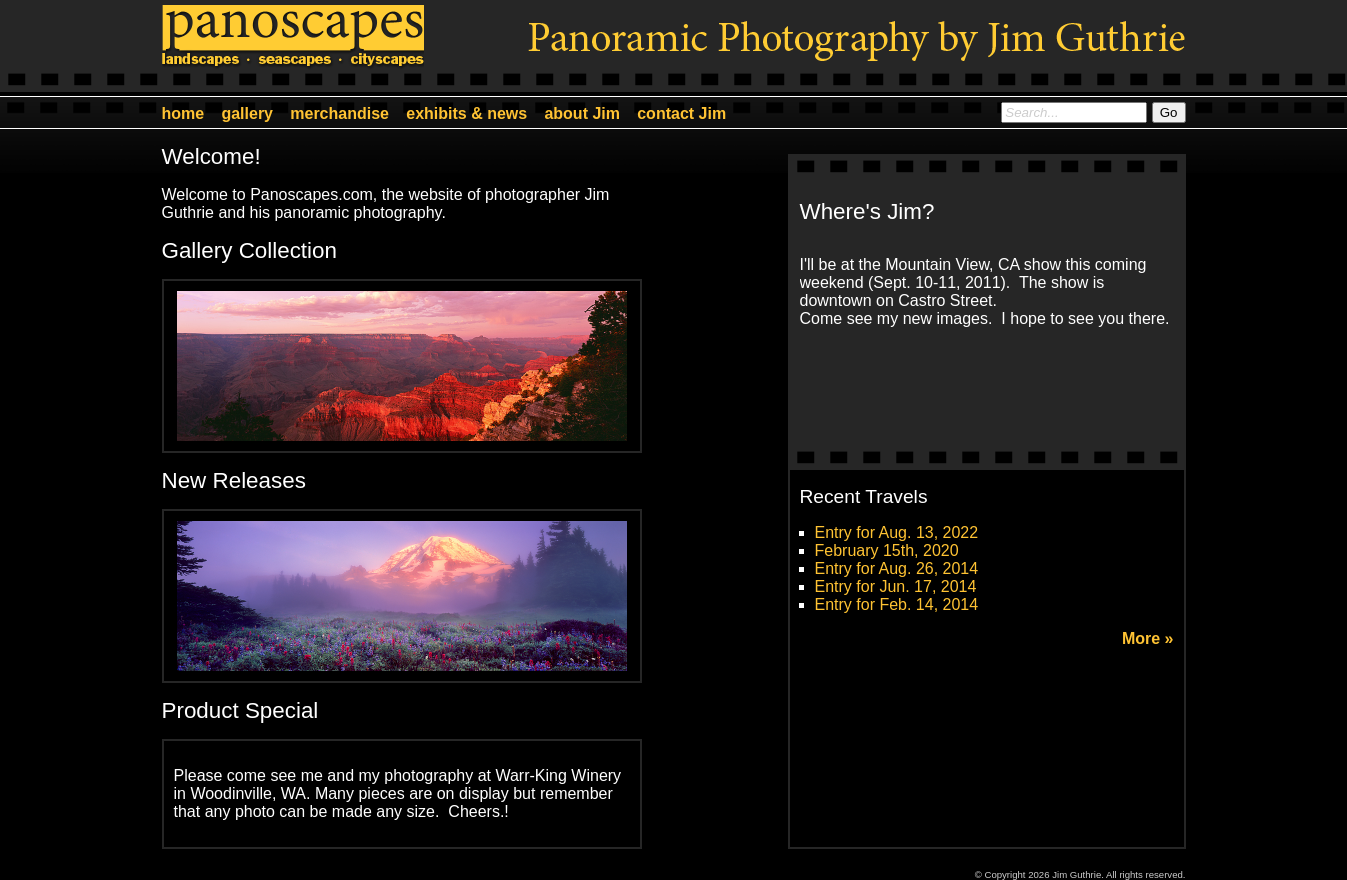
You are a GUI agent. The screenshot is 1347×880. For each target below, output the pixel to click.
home (183, 113)
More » (1148, 638)
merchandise (339, 113)
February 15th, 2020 (887, 550)
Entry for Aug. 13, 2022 (897, 532)
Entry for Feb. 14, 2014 (897, 604)
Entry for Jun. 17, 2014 (896, 586)
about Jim (582, 113)
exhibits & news (466, 113)
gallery (247, 113)
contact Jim (681, 113)
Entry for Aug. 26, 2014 (897, 568)
